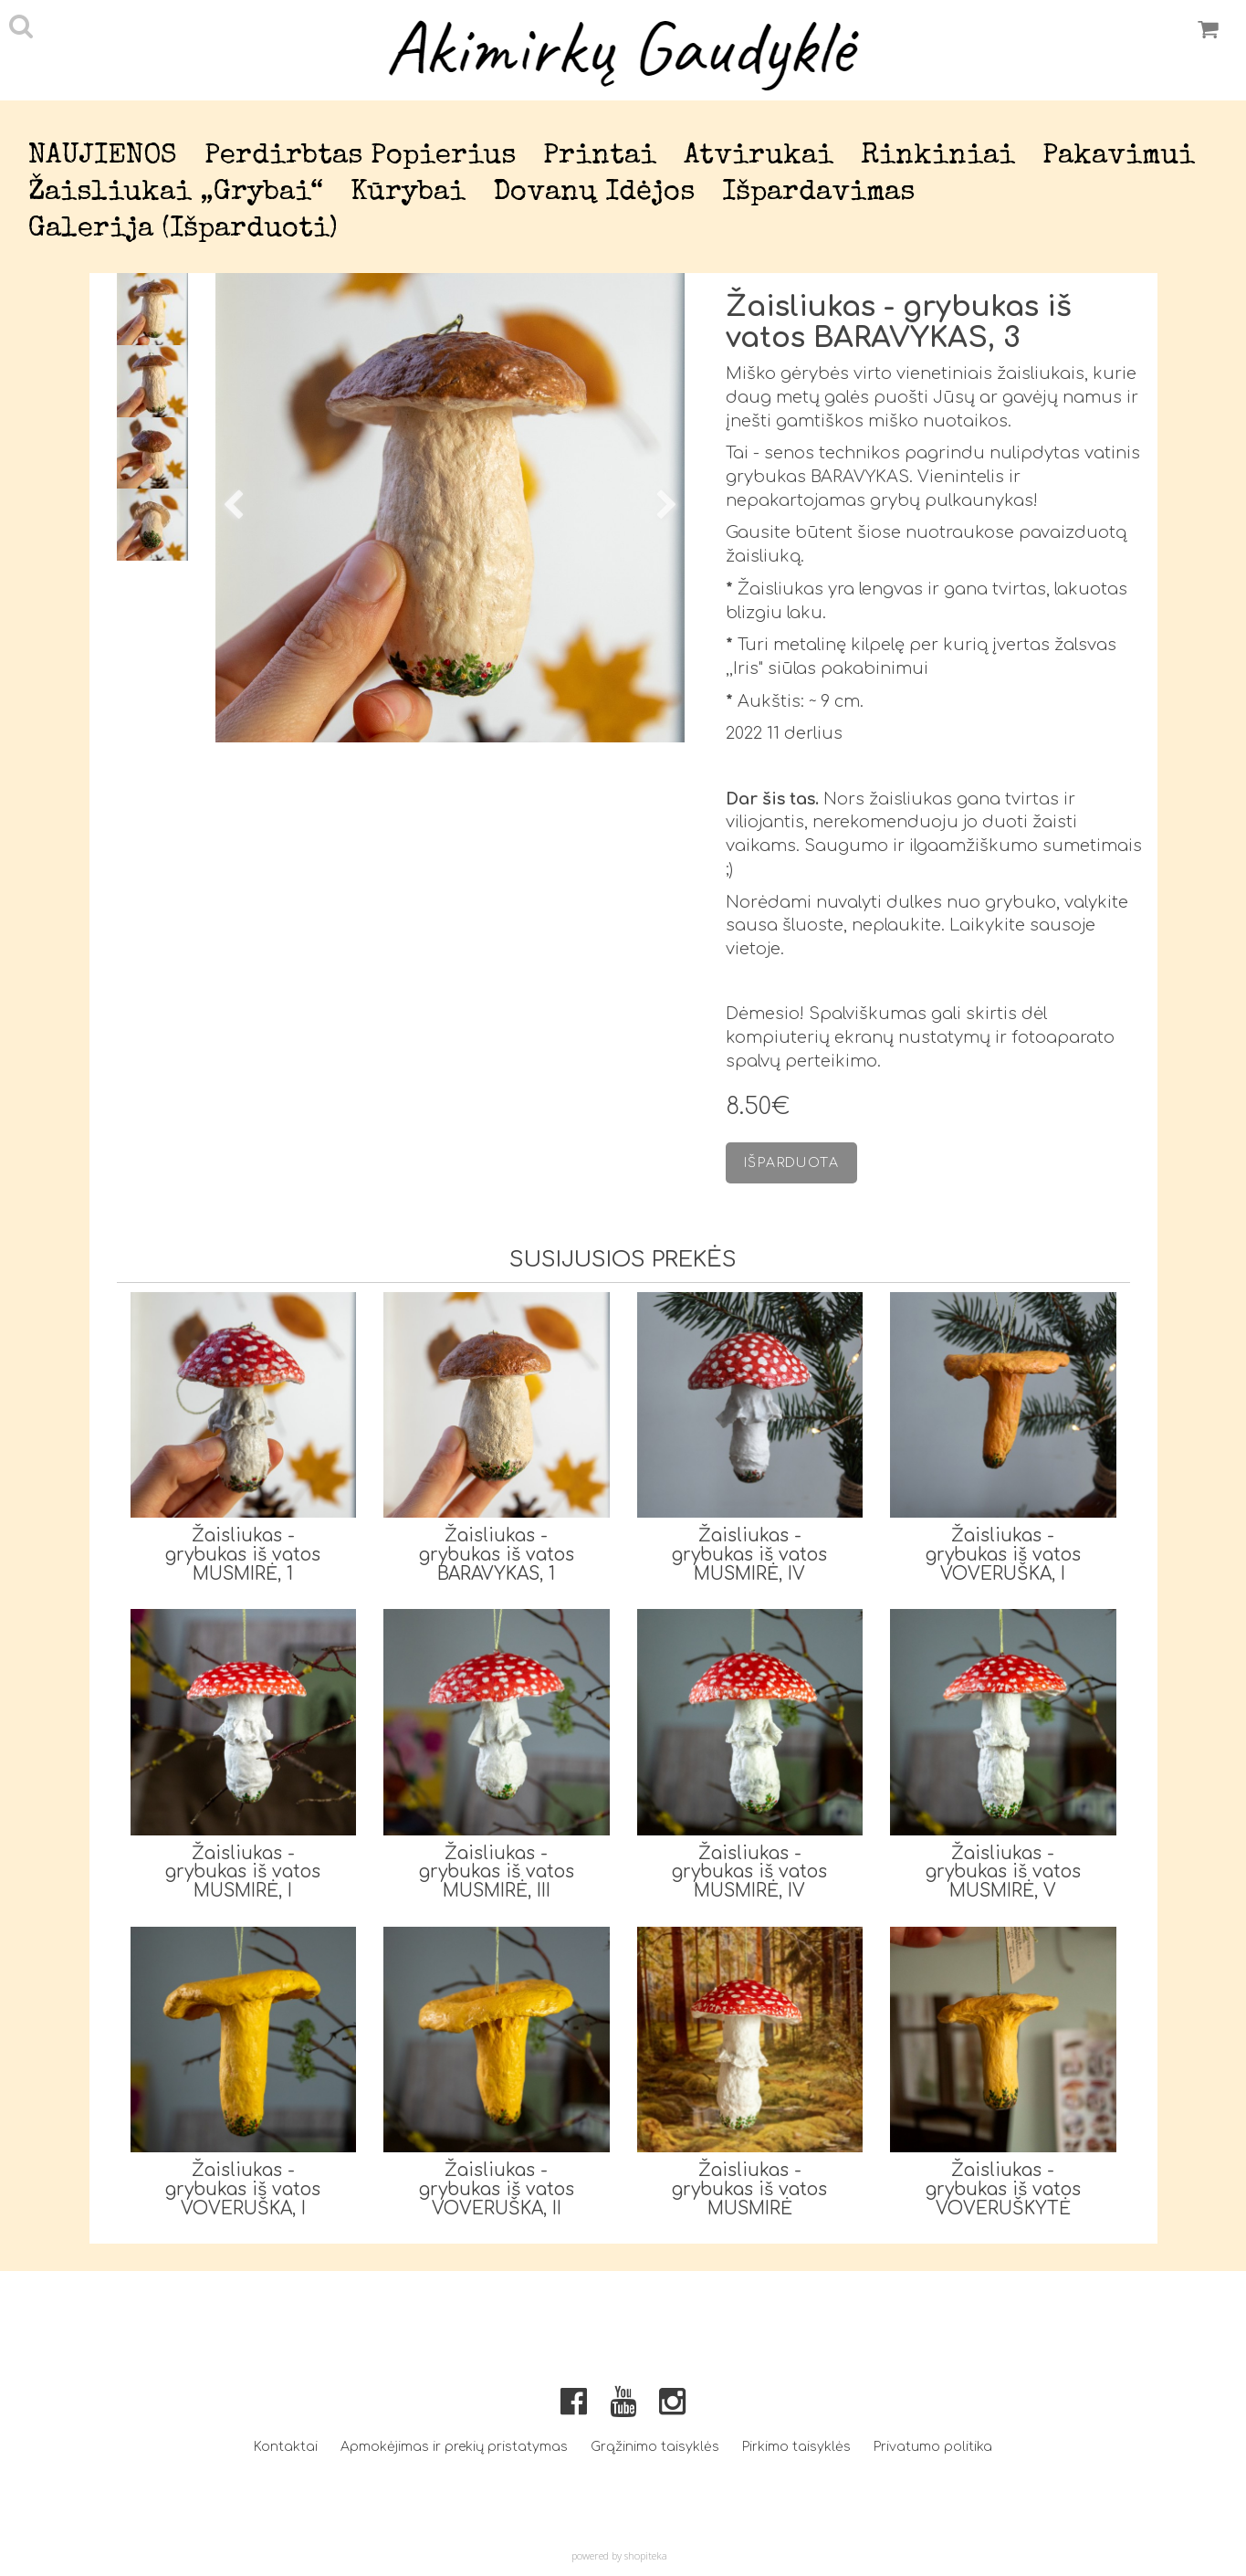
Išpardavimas (818, 193)
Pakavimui (1118, 156)
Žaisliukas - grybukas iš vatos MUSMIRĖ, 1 (242, 1554)
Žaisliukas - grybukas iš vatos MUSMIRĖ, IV (749, 1554)
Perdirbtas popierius (360, 156)
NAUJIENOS (102, 156)
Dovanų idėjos (594, 193)
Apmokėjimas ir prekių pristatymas (454, 2447)
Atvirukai (758, 156)
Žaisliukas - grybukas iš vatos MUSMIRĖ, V (1003, 1872)
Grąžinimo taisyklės (655, 2447)
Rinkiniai (938, 156)
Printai (599, 156)
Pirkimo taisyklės (796, 2447)
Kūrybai (408, 193)
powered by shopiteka (619, 2555)
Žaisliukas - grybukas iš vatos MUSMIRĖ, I (242, 1872)
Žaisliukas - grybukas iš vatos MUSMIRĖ (749, 2189)
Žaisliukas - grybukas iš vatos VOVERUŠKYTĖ (1003, 2189)
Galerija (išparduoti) (183, 230)
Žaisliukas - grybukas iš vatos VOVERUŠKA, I (1003, 1554)
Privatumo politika (933, 2447)
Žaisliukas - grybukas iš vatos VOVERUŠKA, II (496, 2189)
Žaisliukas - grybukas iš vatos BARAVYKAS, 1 (496, 1554)
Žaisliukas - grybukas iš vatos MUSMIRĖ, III (496, 1872)
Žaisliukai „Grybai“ (175, 193)
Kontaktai (286, 2447)
